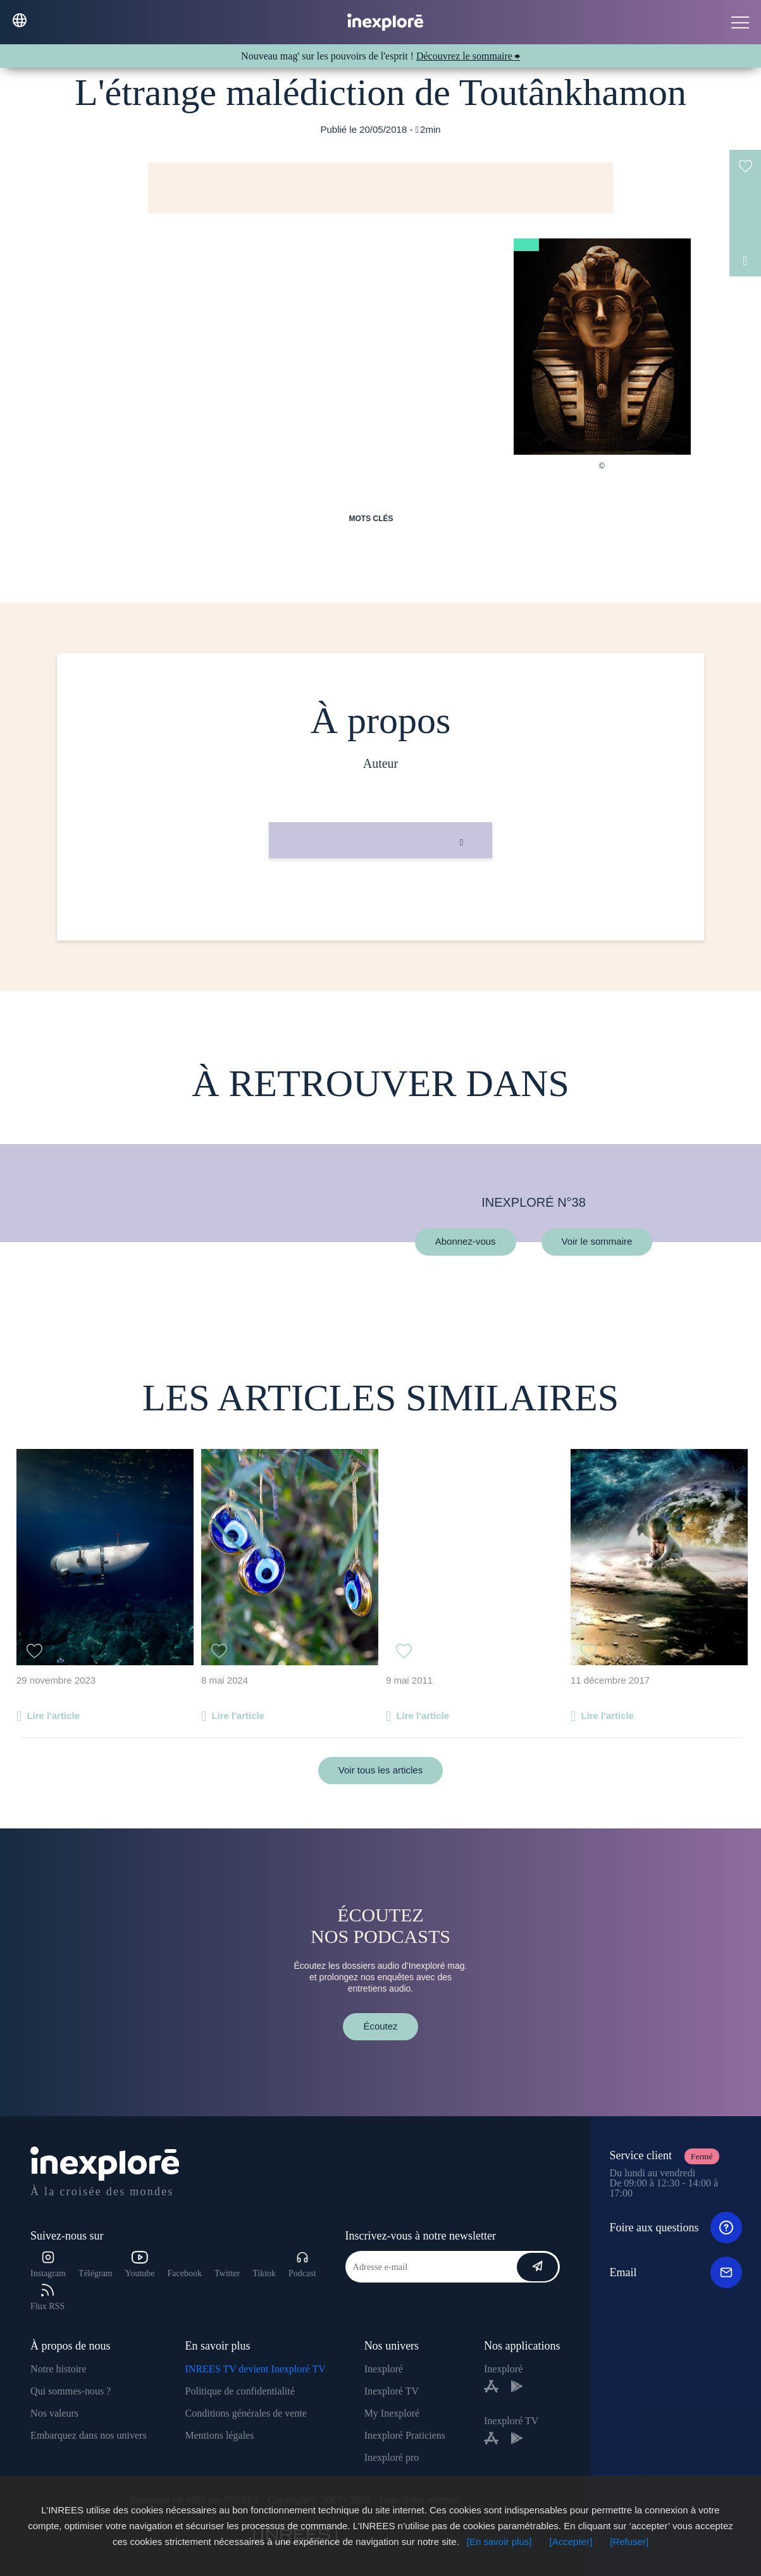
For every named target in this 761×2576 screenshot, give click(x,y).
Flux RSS (47, 2297)
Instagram (48, 2264)
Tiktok (264, 2273)
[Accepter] (571, 2541)
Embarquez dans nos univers (88, 2435)
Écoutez (380, 2026)
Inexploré (383, 2368)
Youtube (140, 2264)
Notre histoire (58, 2368)
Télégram (95, 2273)
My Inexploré (392, 2413)
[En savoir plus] (499, 2541)
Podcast (302, 2264)
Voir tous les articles (380, 1770)
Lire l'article (53, 1715)
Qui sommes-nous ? (70, 2391)
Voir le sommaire (597, 1241)
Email (676, 2272)
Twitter (227, 2273)
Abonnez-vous (465, 1241)
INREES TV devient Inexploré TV (255, 2368)
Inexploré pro (391, 2457)
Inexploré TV (391, 2391)
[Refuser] (629, 2541)
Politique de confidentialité (240, 2391)
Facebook (185, 2273)
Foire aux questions (676, 2227)
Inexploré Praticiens (404, 2435)
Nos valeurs (54, 2413)
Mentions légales (219, 2435)
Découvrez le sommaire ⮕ (468, 56)
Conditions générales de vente (246, 2413)
